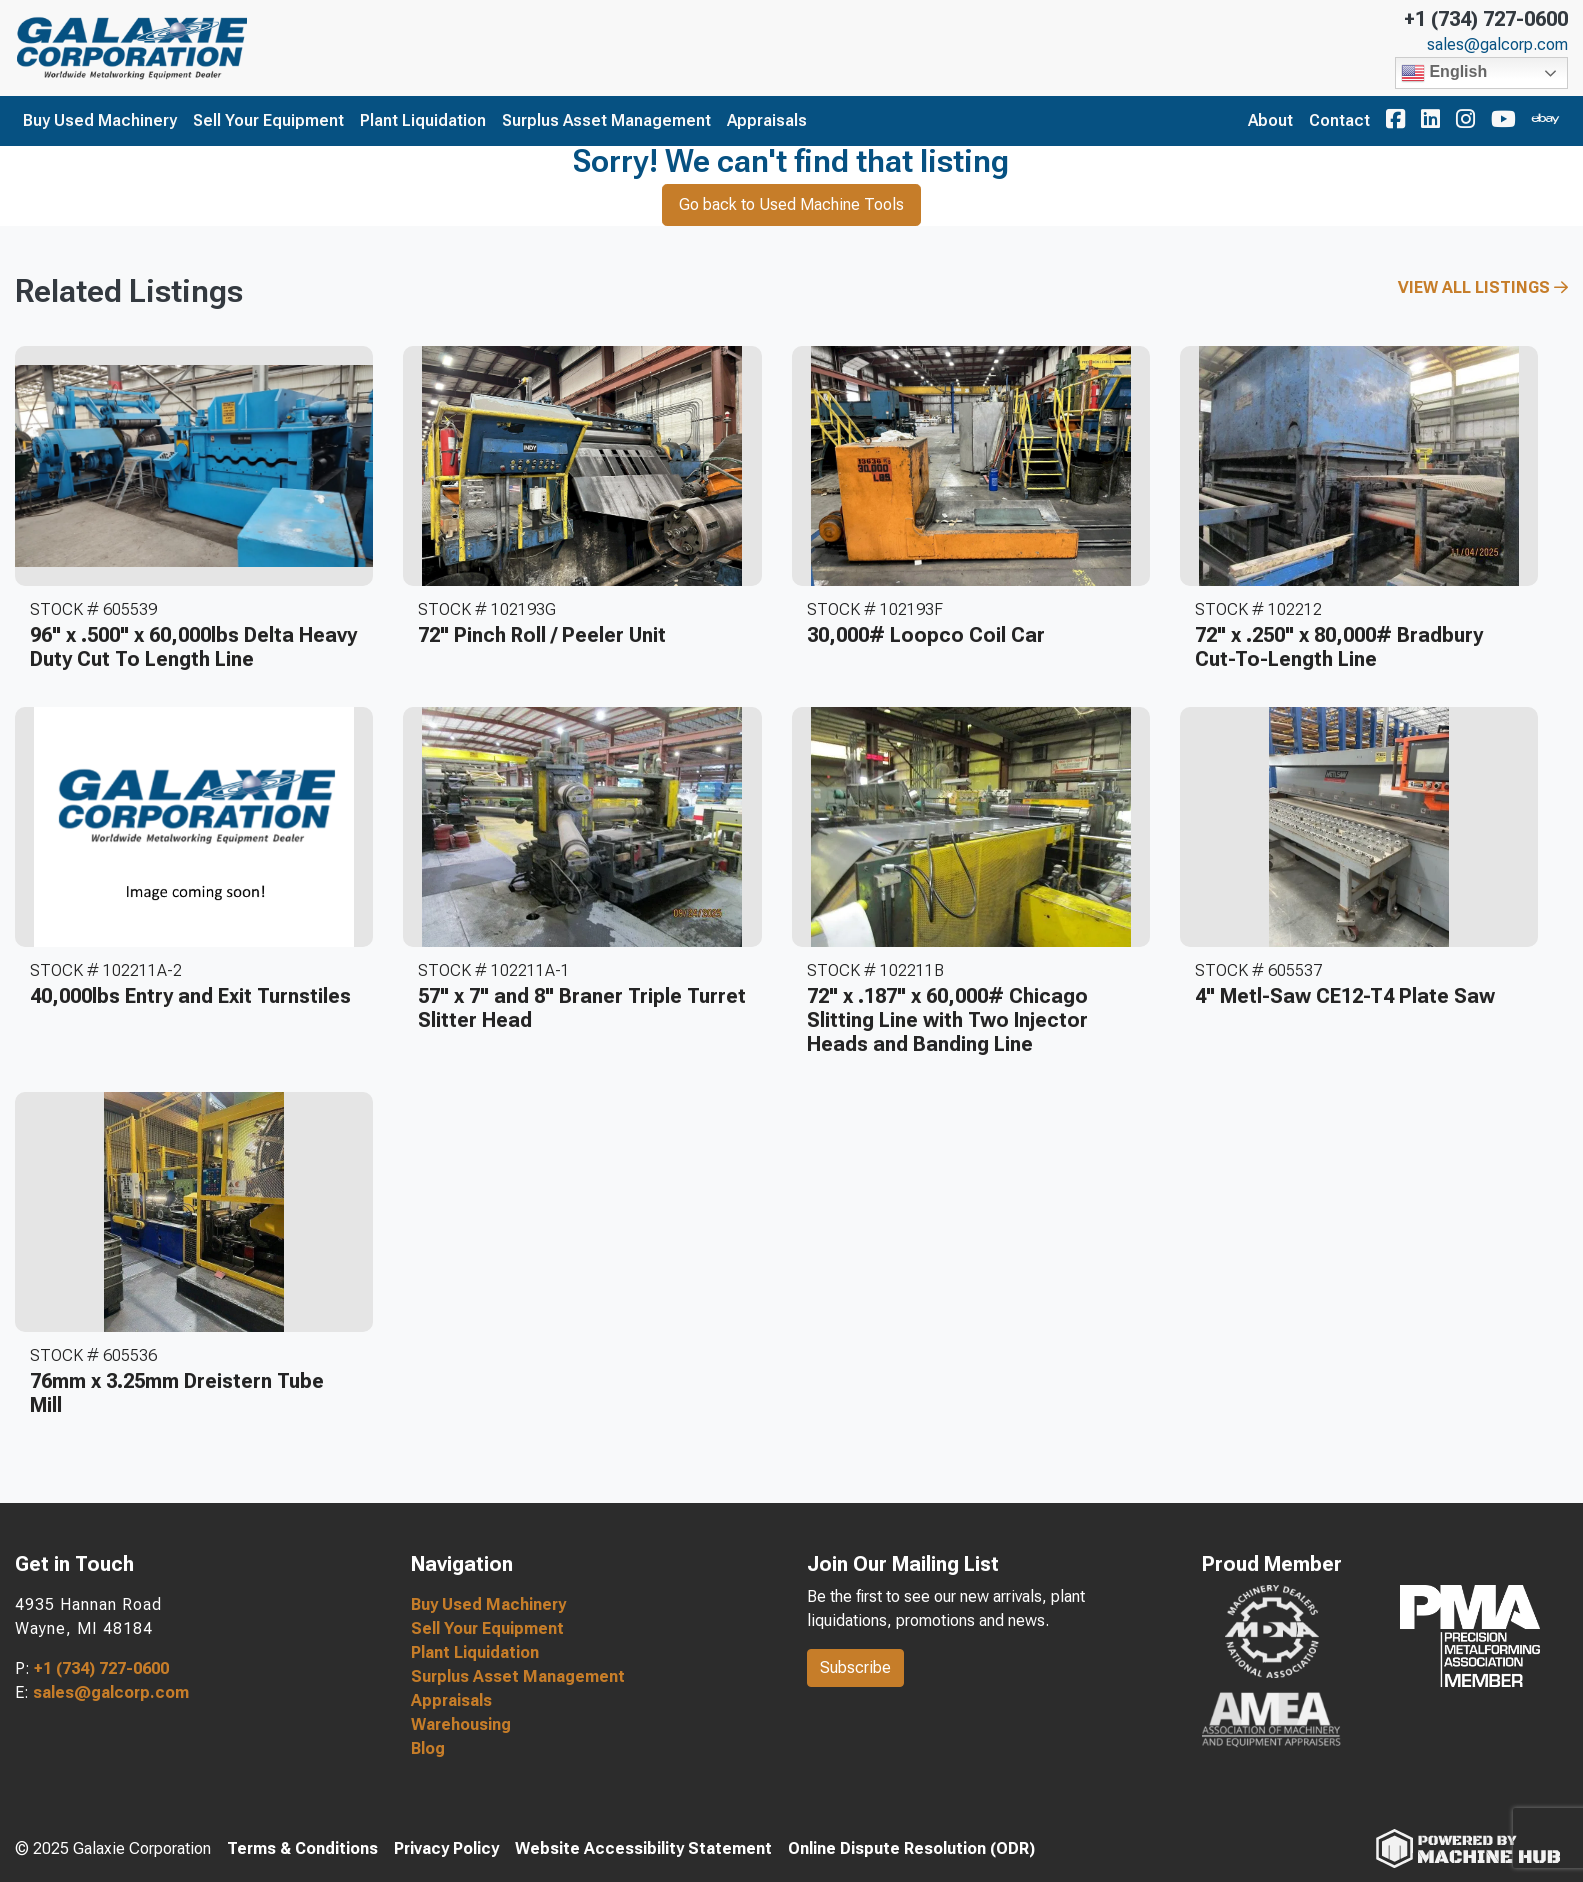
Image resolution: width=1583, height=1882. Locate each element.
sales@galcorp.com (1497, 45)
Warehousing (461, 1724)
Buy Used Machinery (100, 120)
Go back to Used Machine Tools (791, 204)
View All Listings (1483, 287)
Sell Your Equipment (268, 120)
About (1270, 120)
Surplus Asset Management (606, 120)
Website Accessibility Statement (643, 1848)
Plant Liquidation (423, 120)
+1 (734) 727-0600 (1486, 19)
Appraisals (767, 120)
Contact (1339, 120)
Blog (428, 1748)
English (1444, 73)
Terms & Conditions (302, 1848)
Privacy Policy (446, 1848)
